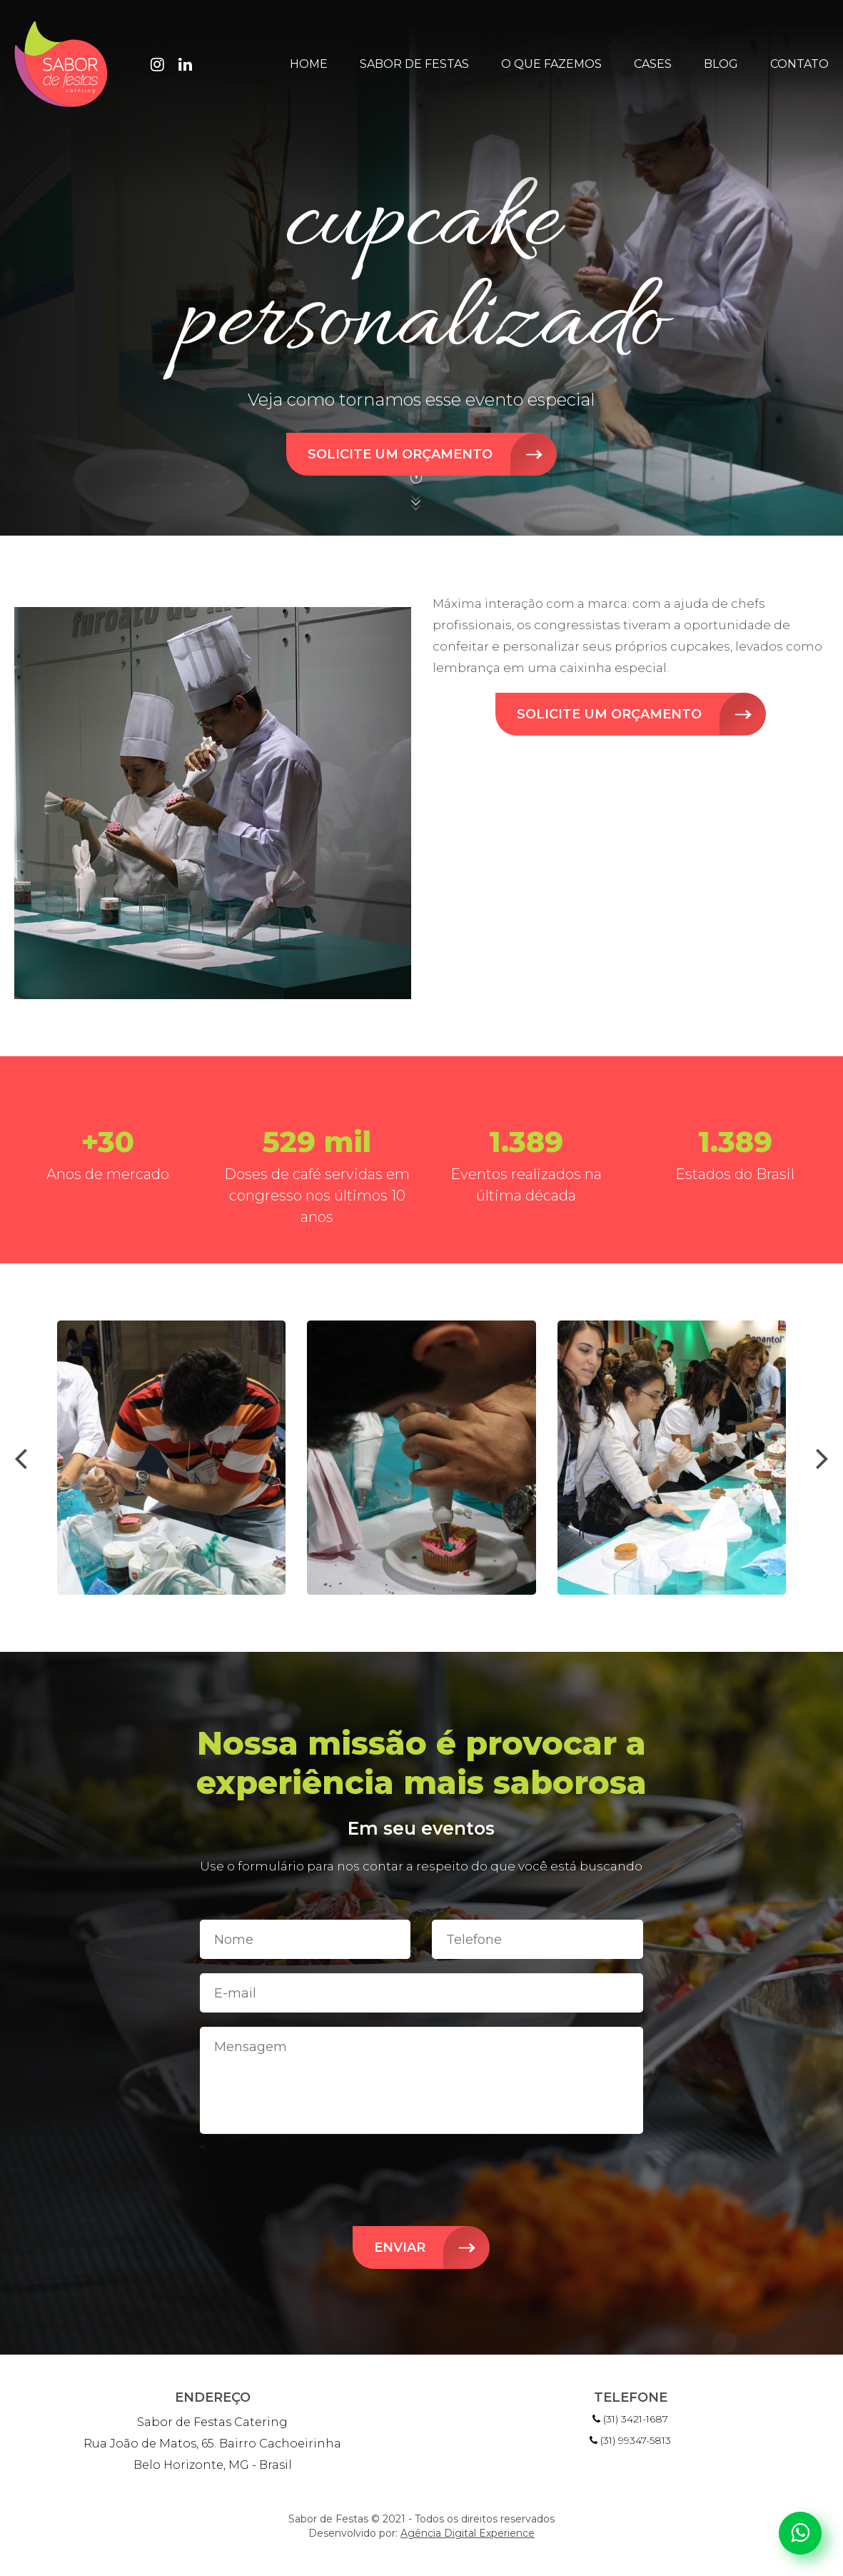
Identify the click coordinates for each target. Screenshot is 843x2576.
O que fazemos (551, 64)
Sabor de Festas (414, 64)
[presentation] (20, 1458)
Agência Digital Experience (467, 2533)
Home (309, 64)
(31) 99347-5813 (630, 2440)
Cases (653, 64)
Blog (721, 64)
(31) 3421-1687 (630, 2418)
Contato (799, 64)
